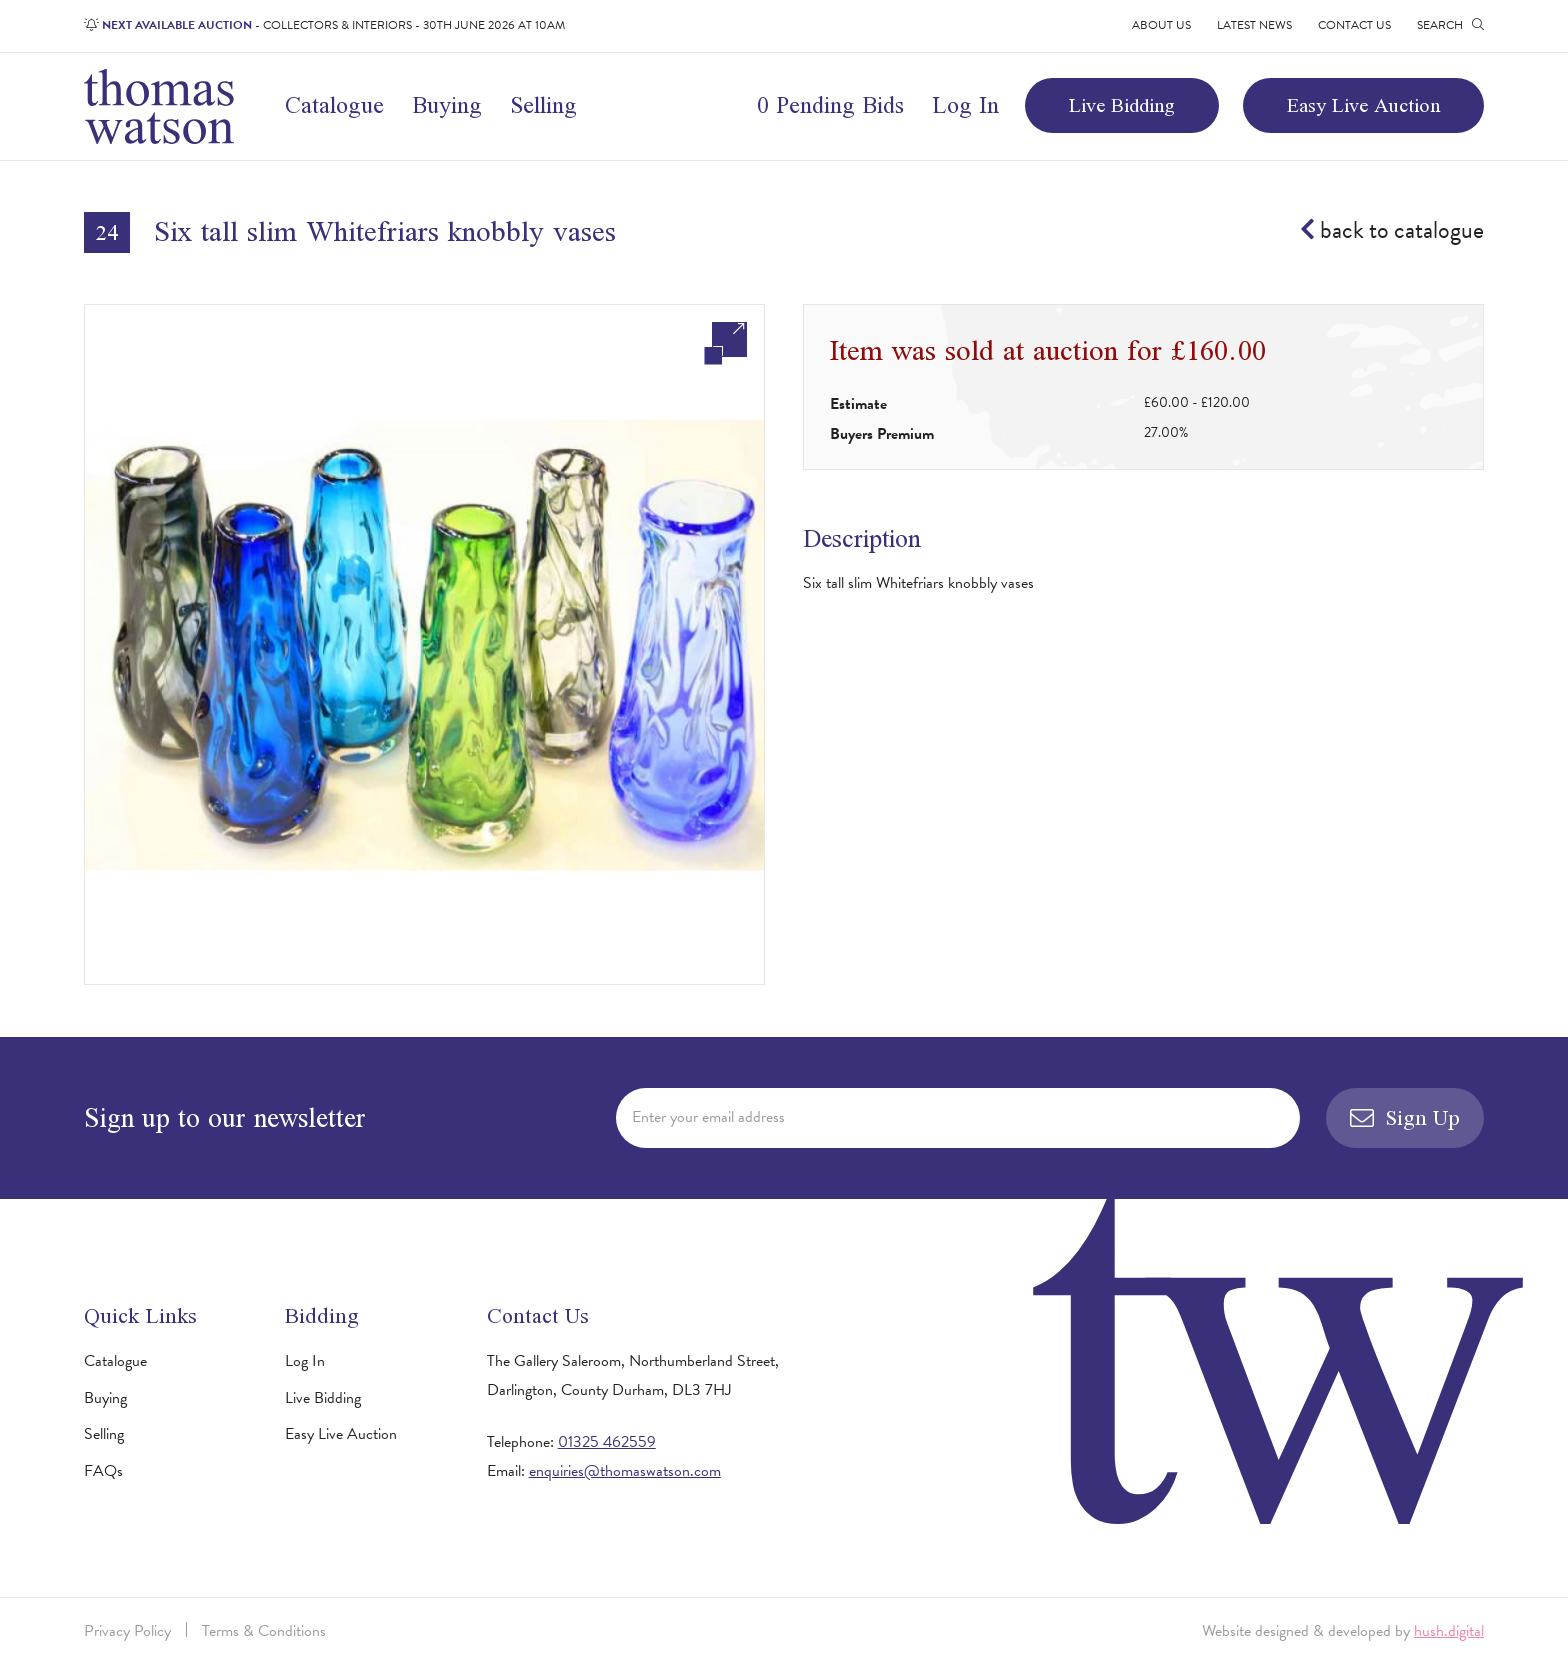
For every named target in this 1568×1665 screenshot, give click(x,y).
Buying (447, 104)
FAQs (103, 1471)
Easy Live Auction (1363, 104)
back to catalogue (1392, 231)
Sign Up (1405, 1117)
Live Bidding (1122, 104)
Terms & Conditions (264, 1631)
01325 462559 (607, 1442)
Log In (965, 104)
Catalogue (334, 104)
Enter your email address (708, 1117)
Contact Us (1354, 25)
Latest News (1254, 25)
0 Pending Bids (830, 104)
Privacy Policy (127, 1631)
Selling (543, 104)
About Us (1161, 25)
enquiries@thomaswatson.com (625, 1471)
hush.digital (1449, 1631)
